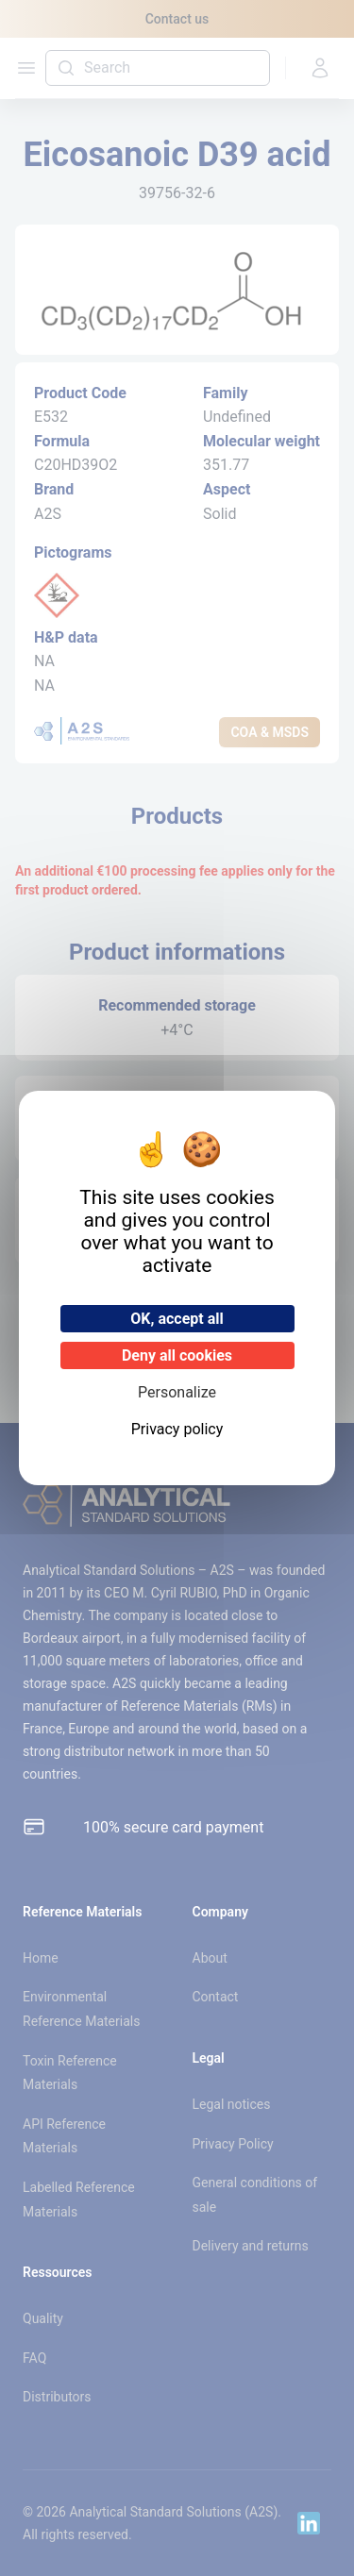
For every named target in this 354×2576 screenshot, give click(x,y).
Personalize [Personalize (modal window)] (177, 1392)
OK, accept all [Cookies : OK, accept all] (176, 1319)
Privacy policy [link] (177, 1429)
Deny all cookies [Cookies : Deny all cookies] (177, 1355)
